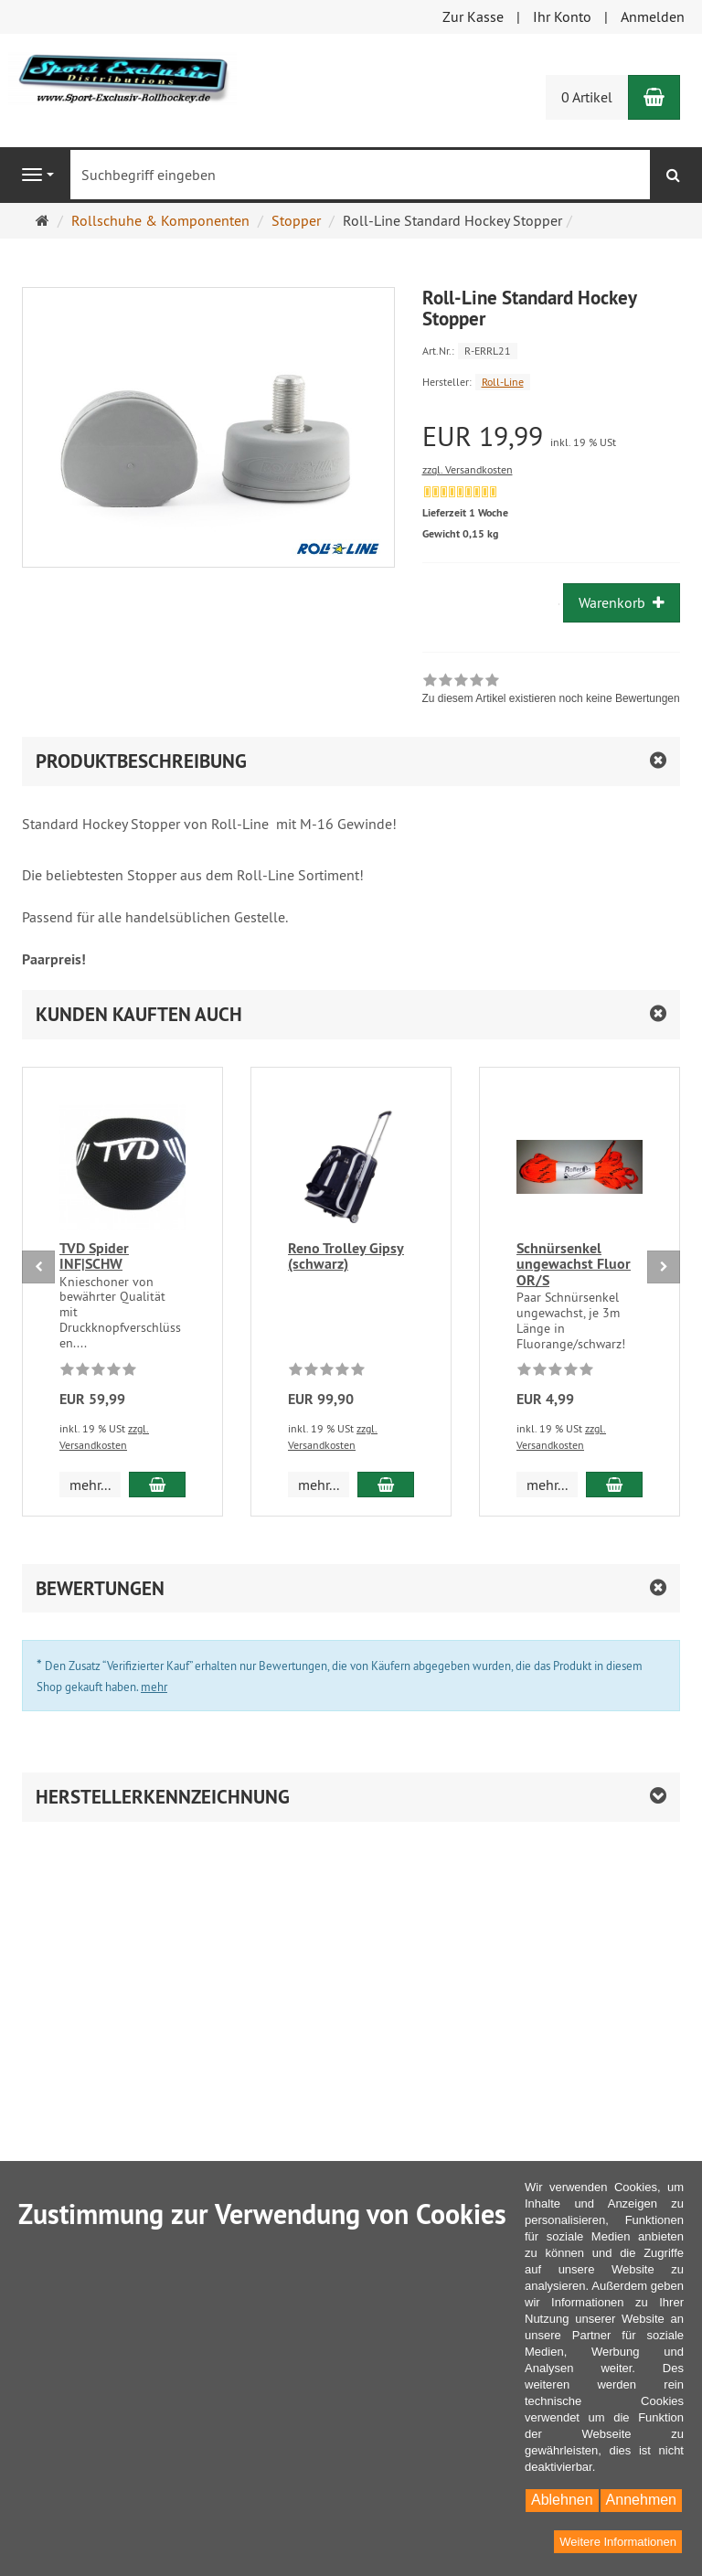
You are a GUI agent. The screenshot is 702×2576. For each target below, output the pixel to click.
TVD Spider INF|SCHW (94, 1256)
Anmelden (653, 16)
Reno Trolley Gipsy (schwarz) (346, 1256)
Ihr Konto (562, 16)
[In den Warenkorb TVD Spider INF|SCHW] (157, 1484)
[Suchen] (673, 175)
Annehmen (641, 2499)
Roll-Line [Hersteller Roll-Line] (503, 382)
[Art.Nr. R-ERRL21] (551, 349)
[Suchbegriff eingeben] (360, 174)
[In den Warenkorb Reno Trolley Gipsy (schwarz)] (385, 1484)
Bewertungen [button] (100, 1588)
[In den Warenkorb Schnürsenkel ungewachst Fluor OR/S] (614, 1484)
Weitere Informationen (617, 2542)
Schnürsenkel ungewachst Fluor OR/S (573, 1264)
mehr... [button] (90, 1484)
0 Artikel (586, 97)
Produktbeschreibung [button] (141, 761)
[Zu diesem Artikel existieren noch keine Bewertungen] (98, 1372)
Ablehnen (562, 2499)
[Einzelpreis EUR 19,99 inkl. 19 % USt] (551, 436)
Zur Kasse (473, 16)
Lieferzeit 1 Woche (465, 513)
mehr (154, 1686)
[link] (551, 691)
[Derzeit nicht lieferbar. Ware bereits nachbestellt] (460, 491)
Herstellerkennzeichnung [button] (163, 1796)
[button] (351, 1014)
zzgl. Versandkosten (467, 469)
